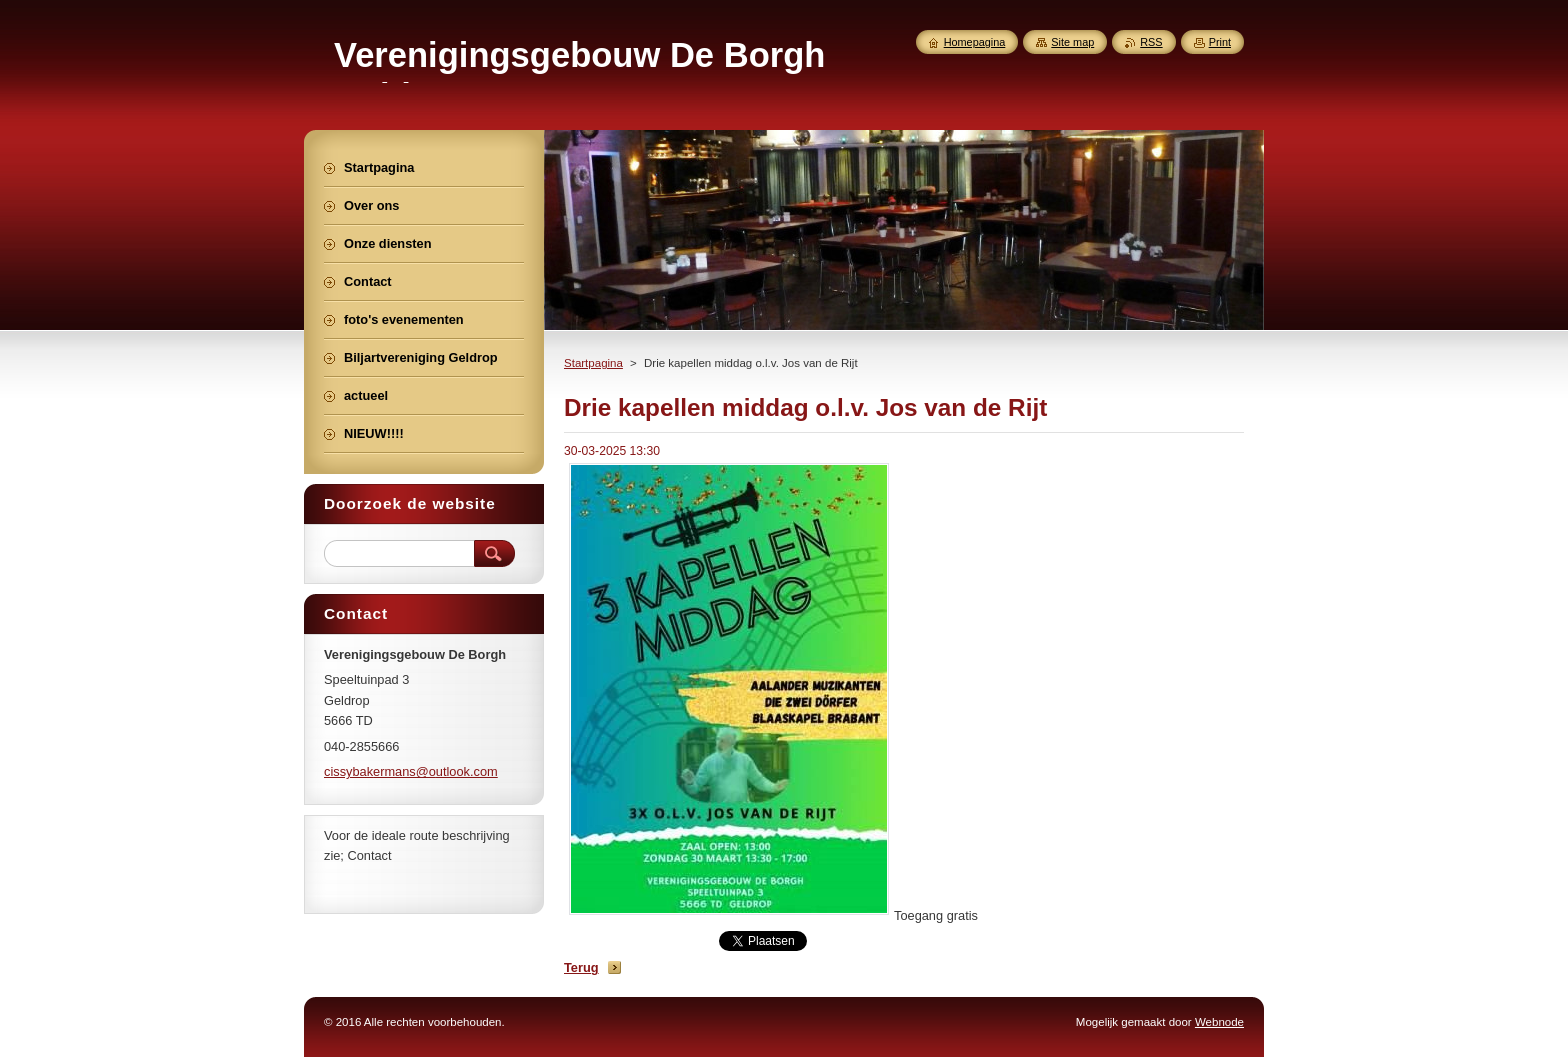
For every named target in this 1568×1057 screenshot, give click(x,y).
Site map (1072, 42)
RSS (1151, 42)
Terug (581, 967)
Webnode (1219, 1022)
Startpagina (593, 363)
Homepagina (975, 42)
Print (1220, 42)
